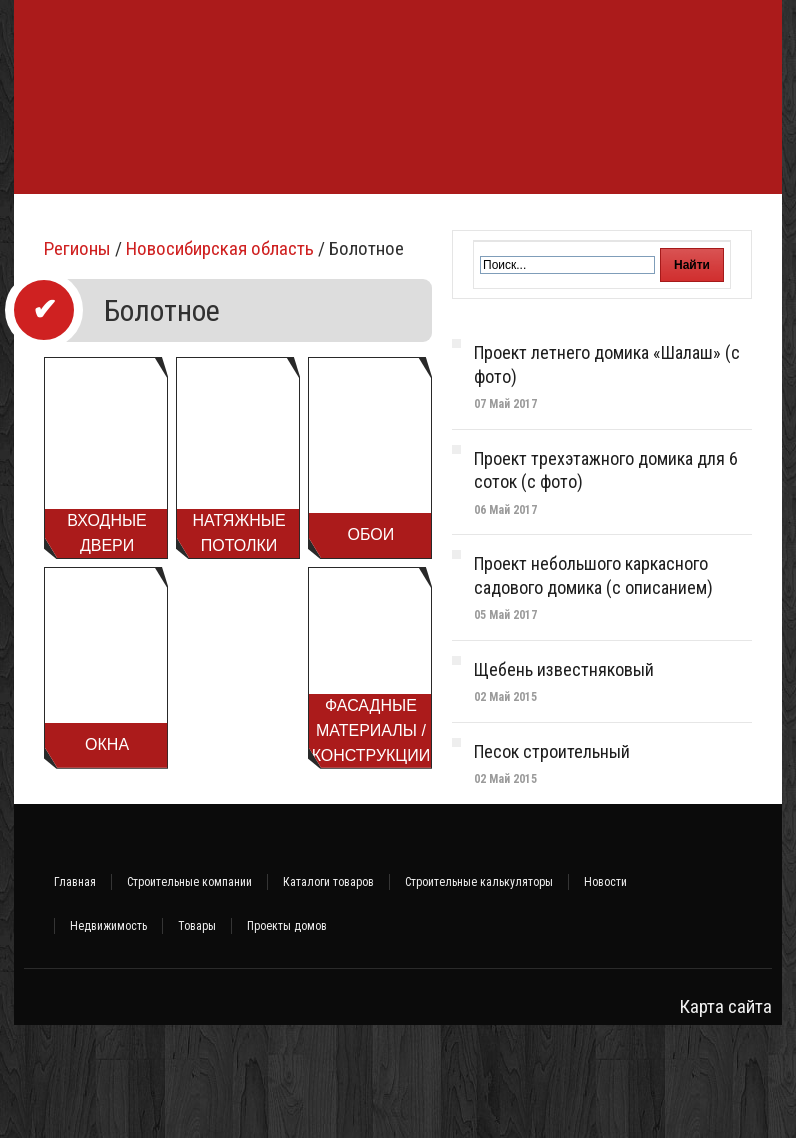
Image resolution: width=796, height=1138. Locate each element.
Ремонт (625, 223)
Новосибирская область (220, 361)
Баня (398, 223)
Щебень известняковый (564, 782)
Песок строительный (552, 864)
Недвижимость (108, 1039)
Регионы (77, 361)
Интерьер (701, 223)
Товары (197, 1039)
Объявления (141, 279)
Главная (75, 995)
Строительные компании (189, 995)
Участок (52, 279)
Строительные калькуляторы (479, 995)
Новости (605, 995)
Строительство (174, 223)
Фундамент (64, 223)
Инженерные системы (507, 223)
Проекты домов (287, 1039)
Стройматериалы (303, 223)
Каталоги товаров (328, 995)
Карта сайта (725, 1119)
